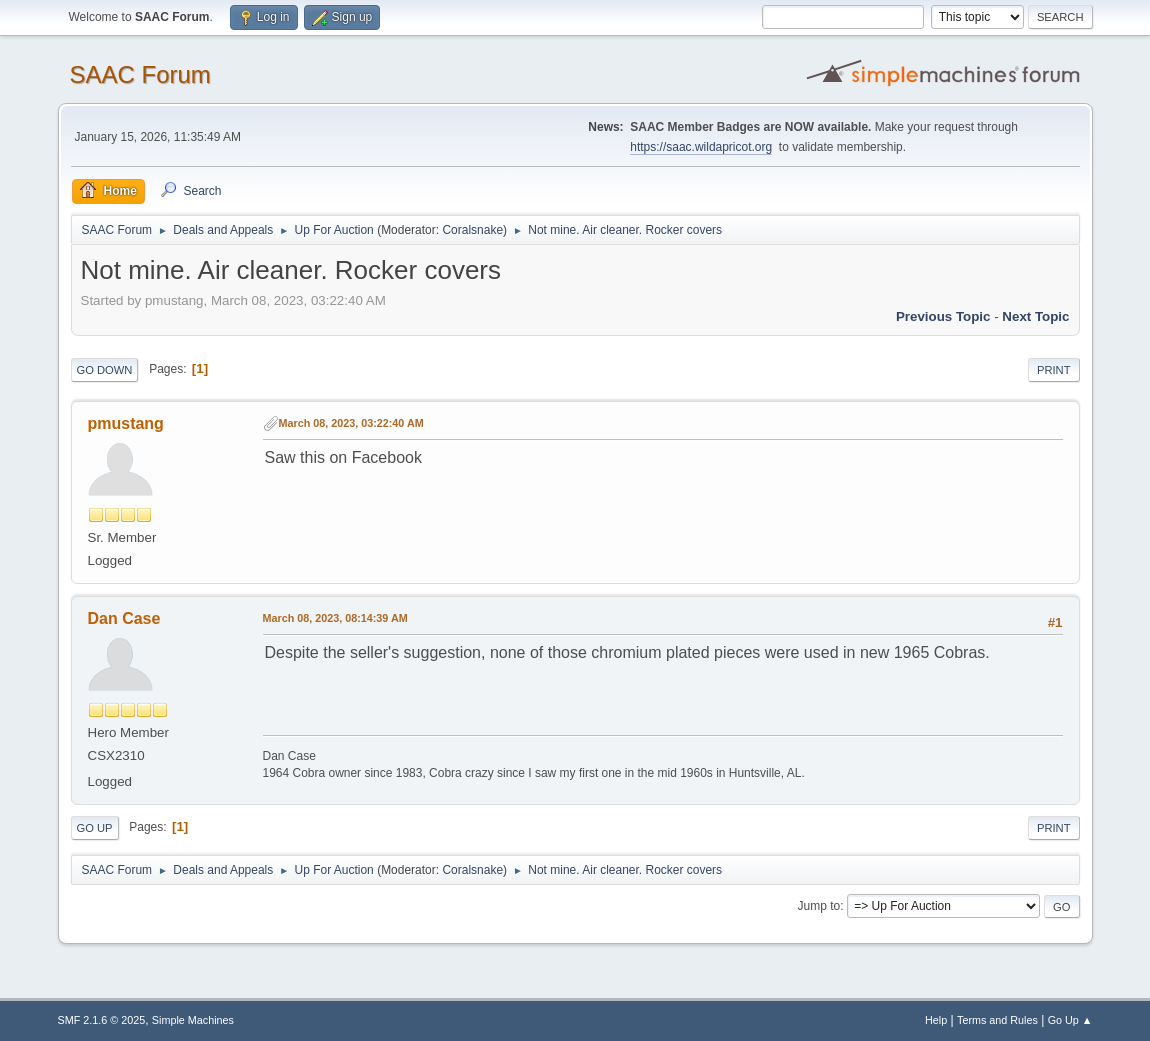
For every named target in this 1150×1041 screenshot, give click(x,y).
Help (936, 1020)
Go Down (105, 370)
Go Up (95, 828)
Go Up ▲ (1070, 1020)
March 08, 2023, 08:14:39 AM (335, 618)
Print (1054, 370)
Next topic (1035, 316)
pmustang (126, 423)
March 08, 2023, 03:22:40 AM (351, 423)
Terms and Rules (997, 1020)
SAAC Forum (140, 74)
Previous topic (943, 316)
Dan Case (124, 618)
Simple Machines (193, 1020)
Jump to (819, 906)
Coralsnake (472, 230)
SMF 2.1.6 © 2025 (102, 1020)
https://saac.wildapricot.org (701, 147)
